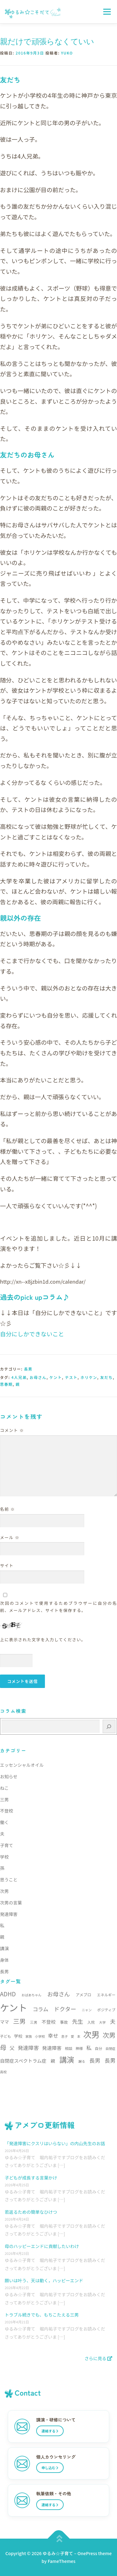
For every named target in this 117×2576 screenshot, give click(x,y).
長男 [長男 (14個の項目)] (110, 2060)
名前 (7, 1509)
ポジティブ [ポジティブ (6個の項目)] (106, 2009)
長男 (28, 1368)
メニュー (106, 11)
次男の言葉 (11, 1902)
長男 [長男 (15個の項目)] (94, 2060)
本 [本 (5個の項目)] (78, 2036)
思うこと (8, 1879)
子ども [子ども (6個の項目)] (5, 2036)
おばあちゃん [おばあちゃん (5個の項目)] (31, 1995)
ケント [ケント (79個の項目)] (13, 2007)
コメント (12, 1430)
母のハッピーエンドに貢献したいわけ (42, 2246)
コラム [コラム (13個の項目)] (40, 2009)
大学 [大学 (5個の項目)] (102, 2022)
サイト (7, 1565)
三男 (4, 1799)
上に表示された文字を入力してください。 (43, 1639)
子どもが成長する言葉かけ (31, 2177)
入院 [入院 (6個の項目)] (91, 2022)
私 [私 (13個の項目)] (88, 2047)
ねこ (4, 1788)
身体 (4, 1960)
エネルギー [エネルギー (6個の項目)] (106, 1994)
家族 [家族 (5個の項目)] (28, 2036)
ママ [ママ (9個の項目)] (4, 2021)
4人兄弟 (19, 1377)
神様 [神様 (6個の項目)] (79, 2048)
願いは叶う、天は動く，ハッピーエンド (44, 2280)
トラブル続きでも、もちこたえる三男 (42, 2315)
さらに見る (98, 2358)
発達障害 (8, 1914)
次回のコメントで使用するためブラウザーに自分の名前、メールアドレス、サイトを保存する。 (58, 1606)
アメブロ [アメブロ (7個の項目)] (83, 1995)
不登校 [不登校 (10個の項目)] (48, 2021)
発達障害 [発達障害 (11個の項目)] (52, 2047)
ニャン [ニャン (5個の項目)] (87, 2010)
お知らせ (8, 1776)
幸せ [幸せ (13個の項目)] (53, 2035)
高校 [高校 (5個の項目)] (3, 2072)
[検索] (109, 1726)
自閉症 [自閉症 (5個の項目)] (110, 2048)
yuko (67, 52)
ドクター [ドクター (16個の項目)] (65, 2009)
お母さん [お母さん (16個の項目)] (58, 1994)
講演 (4, 1948)
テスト (71, 1377)
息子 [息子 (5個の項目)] (64, 2036)
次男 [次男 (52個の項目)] (91, 2034)
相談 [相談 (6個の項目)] (68, 2048)
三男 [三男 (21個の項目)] (19, 2021)
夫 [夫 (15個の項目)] (112, 2021)
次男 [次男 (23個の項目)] (109, 2035)
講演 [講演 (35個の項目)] (66, 2059)
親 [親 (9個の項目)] (53, 2060)
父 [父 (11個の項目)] (12, 2047)
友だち (106, 1377)
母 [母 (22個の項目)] (3, 2047)
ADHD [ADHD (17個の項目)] (8, 1993)
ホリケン (88, 1377)
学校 (4, 1857)
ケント (55, 1377)
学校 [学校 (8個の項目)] (18, 2036)
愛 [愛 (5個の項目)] (72, 2036)
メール (9, 1537)
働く (4, 1822)
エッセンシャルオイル (22, 1765)
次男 (4, 1891)
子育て (6, 1845)
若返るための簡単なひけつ (31, 2212)
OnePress (87, 2553)
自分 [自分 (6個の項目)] (98, 2048)
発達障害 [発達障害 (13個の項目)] (28, 2047)
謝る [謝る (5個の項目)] (81, 2061)
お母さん (38, 1377)
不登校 (6, 1811)
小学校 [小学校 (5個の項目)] (40, 2036)
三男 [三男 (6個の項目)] (33, 2022)
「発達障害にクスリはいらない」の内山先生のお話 (55, 2143)
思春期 (6, 1384)
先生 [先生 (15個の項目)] (77, 2021)
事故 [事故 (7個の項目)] (64, 2022)
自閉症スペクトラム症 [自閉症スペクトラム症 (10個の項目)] (23, 2060)
